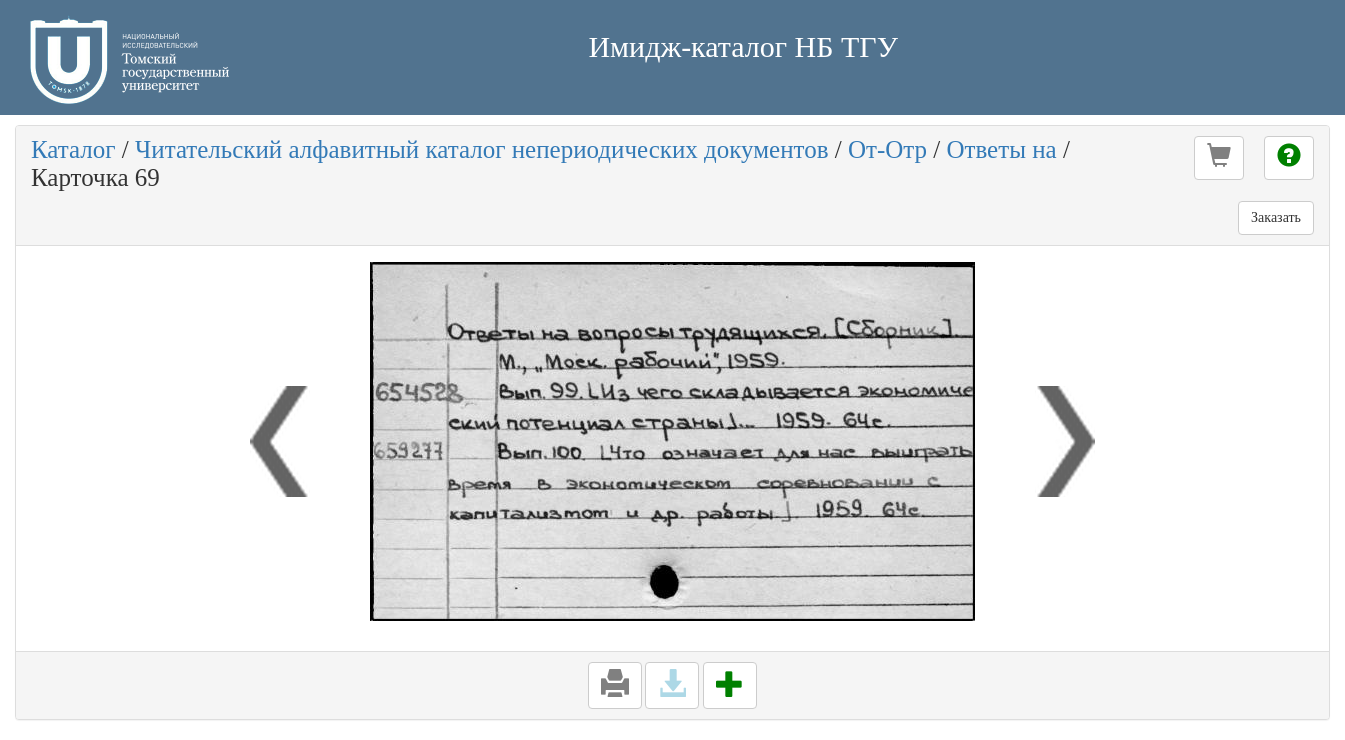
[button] (1219, 158)
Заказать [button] (1276, 217)
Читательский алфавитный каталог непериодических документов (481, 149)
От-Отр (887, 149)
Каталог (73, 149)
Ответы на (1001, 149)
